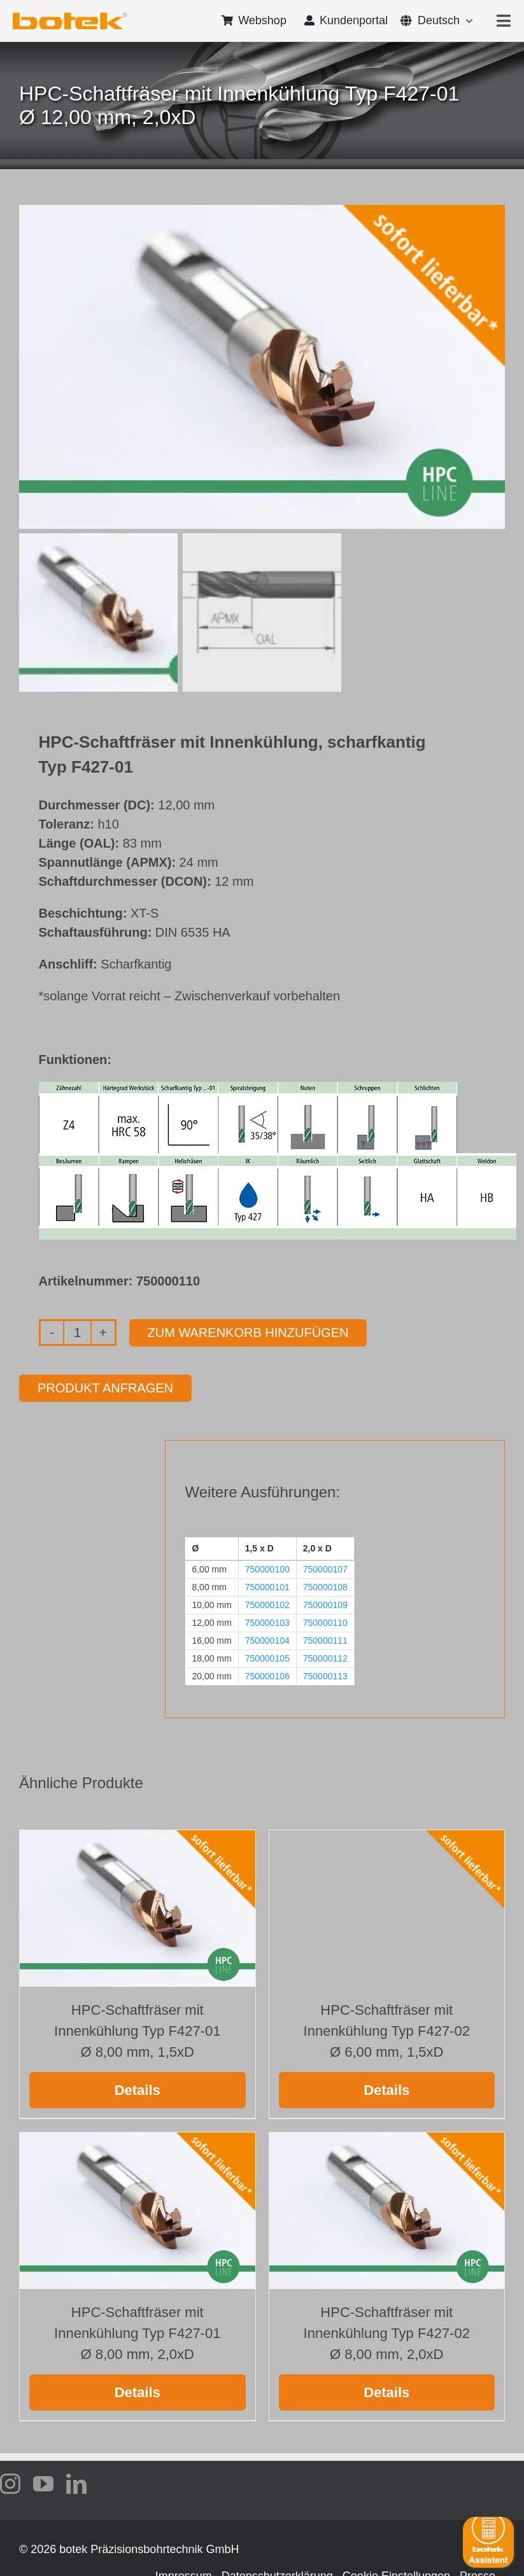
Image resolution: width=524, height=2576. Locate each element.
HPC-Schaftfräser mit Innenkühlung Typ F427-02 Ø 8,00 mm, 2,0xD (387, 2333)
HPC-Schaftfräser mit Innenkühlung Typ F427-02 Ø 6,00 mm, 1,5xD (387, 2031)
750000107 (325, 1569)
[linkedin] (76, 2484)
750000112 (325, 1658)
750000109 (325, 1605)
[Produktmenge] (77, 1332)
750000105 (267, 1658)
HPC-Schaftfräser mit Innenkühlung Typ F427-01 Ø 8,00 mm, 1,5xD (137, 2031)
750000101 (267, 1587)
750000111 (325, 1640)
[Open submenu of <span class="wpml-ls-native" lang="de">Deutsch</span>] (466, 20)
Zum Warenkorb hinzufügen (248, 1333)
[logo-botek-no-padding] (70, 17)
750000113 (325, 1676)
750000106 (267, 1676)
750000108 (325, 1587)
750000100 (267, 1569)
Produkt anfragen (105, 1388)
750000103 (267, 1623)
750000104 (267, 1640)
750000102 (267, 1605)
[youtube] (43, 2484)
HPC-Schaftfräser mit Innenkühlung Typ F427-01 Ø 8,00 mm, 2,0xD (137, 2333)
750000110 (325, 1623)
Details (137, 2090)
